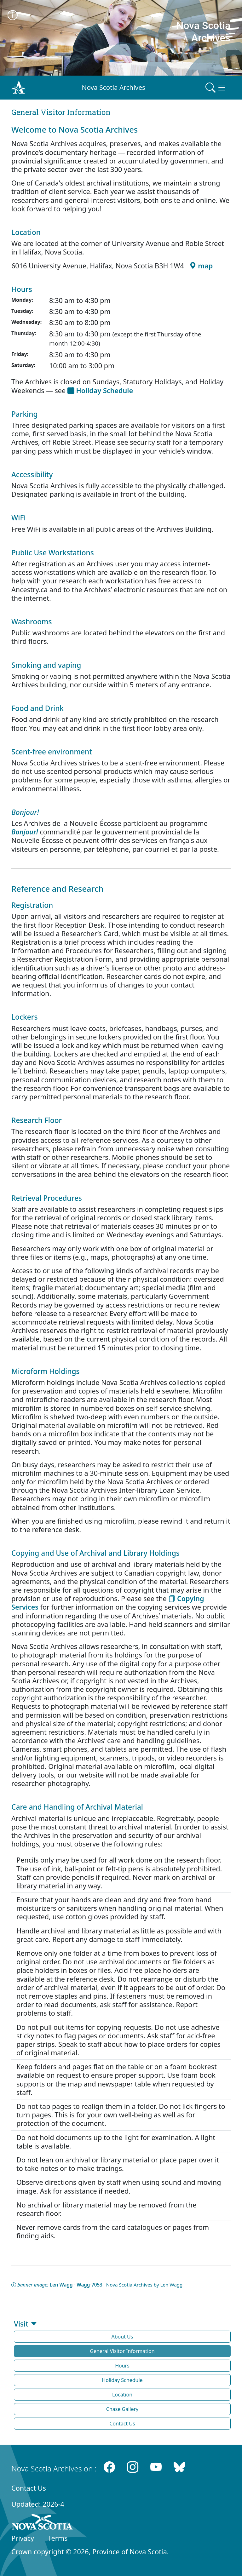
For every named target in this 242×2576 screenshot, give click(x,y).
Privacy (22, 2538)
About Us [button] (122, 2336)
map (201, 265)
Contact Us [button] (122, 2423)
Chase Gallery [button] (122, 2409)
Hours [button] (122, 2365)
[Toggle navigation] (216, 87)
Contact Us (28, 2488)
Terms (57, 2538)
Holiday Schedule (100, 390)
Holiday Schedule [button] (122, 2380)
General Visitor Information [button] (122, 2351)
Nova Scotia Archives (113, 87)
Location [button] (122, 2394)
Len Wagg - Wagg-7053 (76, 2284)
